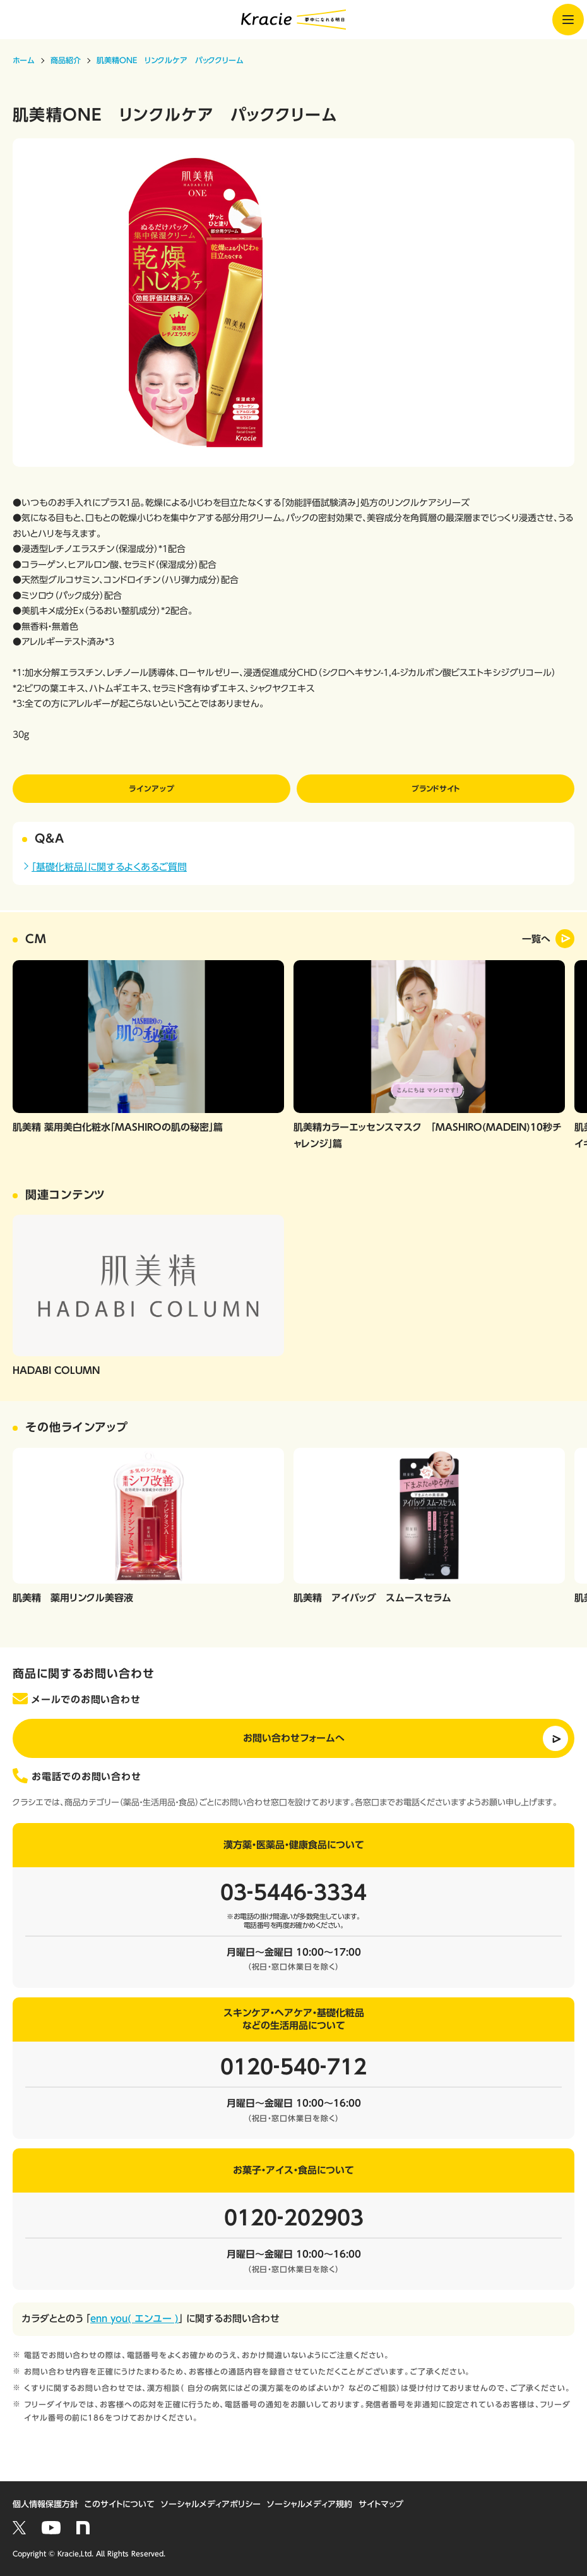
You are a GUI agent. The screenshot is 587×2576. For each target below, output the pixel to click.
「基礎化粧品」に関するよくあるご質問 (109, 867)
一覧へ (536, 939)
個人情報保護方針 (45, 2504)
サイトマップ (381, 2504)
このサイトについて (120, 2504)
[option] (293, 302)
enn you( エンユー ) (134, 2318)
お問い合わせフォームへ (294, 1738)
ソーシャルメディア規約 (309, 2504)
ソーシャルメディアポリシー (211, 2504)
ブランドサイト (436, 788)
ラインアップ (151, 788)
